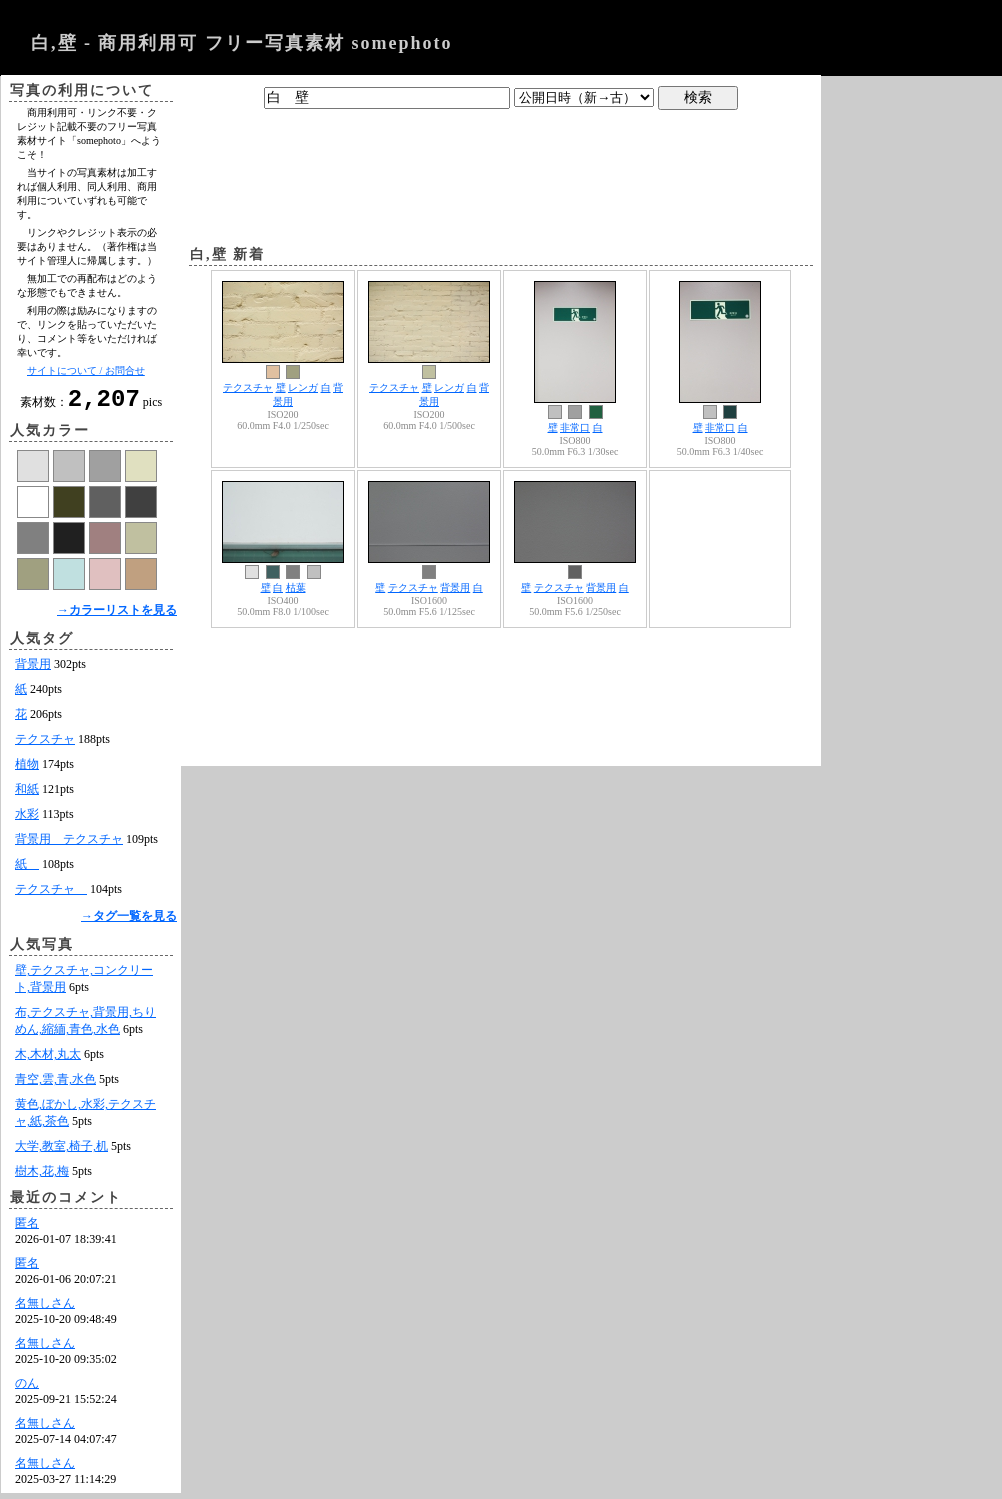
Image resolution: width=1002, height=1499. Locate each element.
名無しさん (45, 1309)
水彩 (27, 820)
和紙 (27, 795)
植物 (27, 770)
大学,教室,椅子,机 (61, 1152)
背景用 (33, 670)
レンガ (303, 387)
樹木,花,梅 (42, 1177)
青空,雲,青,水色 (55, 1085)
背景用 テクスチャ (69, 845)
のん (27, 1389)
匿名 (27, 1229)
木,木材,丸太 (48, 1060)
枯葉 (296, 587)
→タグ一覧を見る (129, 922)
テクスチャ (45, 745)
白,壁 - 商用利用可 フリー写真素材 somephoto (242, 43)
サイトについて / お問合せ (86, 370)
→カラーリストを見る (117, 616)
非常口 (575, 427)
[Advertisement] (501, 173)
